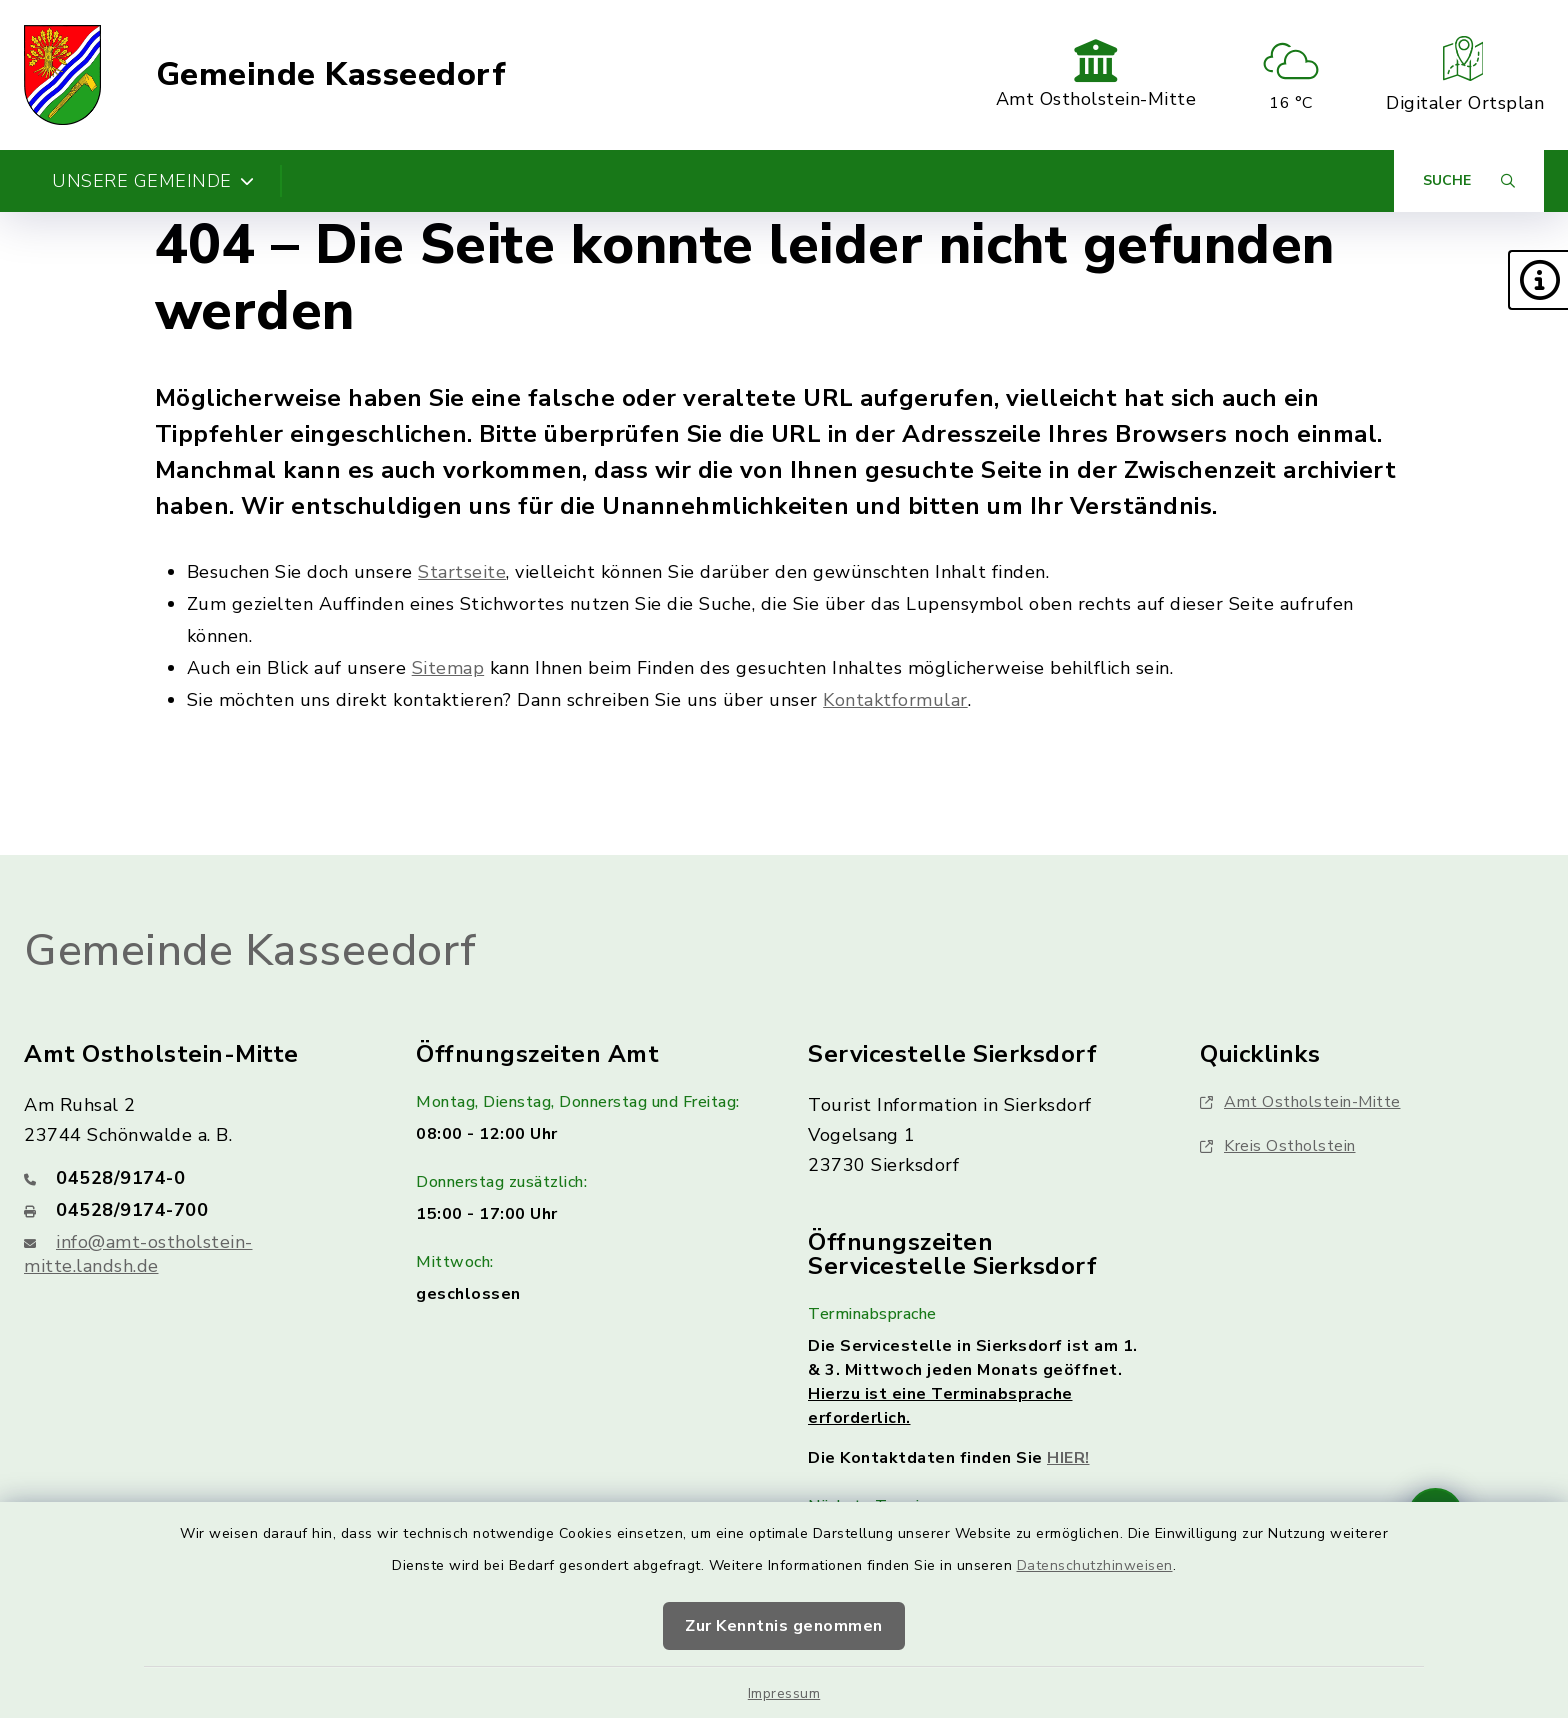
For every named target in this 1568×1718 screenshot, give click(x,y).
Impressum (784, 1693)
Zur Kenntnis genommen (784, 1626)
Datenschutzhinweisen (1095, 1565)
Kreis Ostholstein (1278, 1146)
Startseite (462, 572)
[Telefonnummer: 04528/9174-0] (196, 1178)
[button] (1538, 280)
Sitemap (448, 668)
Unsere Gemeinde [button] (153, 181)
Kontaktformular (895, 700)
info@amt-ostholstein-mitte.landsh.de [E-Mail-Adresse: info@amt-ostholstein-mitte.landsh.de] (138, 1254)
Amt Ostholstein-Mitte (1300, 1102)
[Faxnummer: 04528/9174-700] (196, 1210)
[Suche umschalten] (1469, 181)
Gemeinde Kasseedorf (331, 75)
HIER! (1068, 1458)
